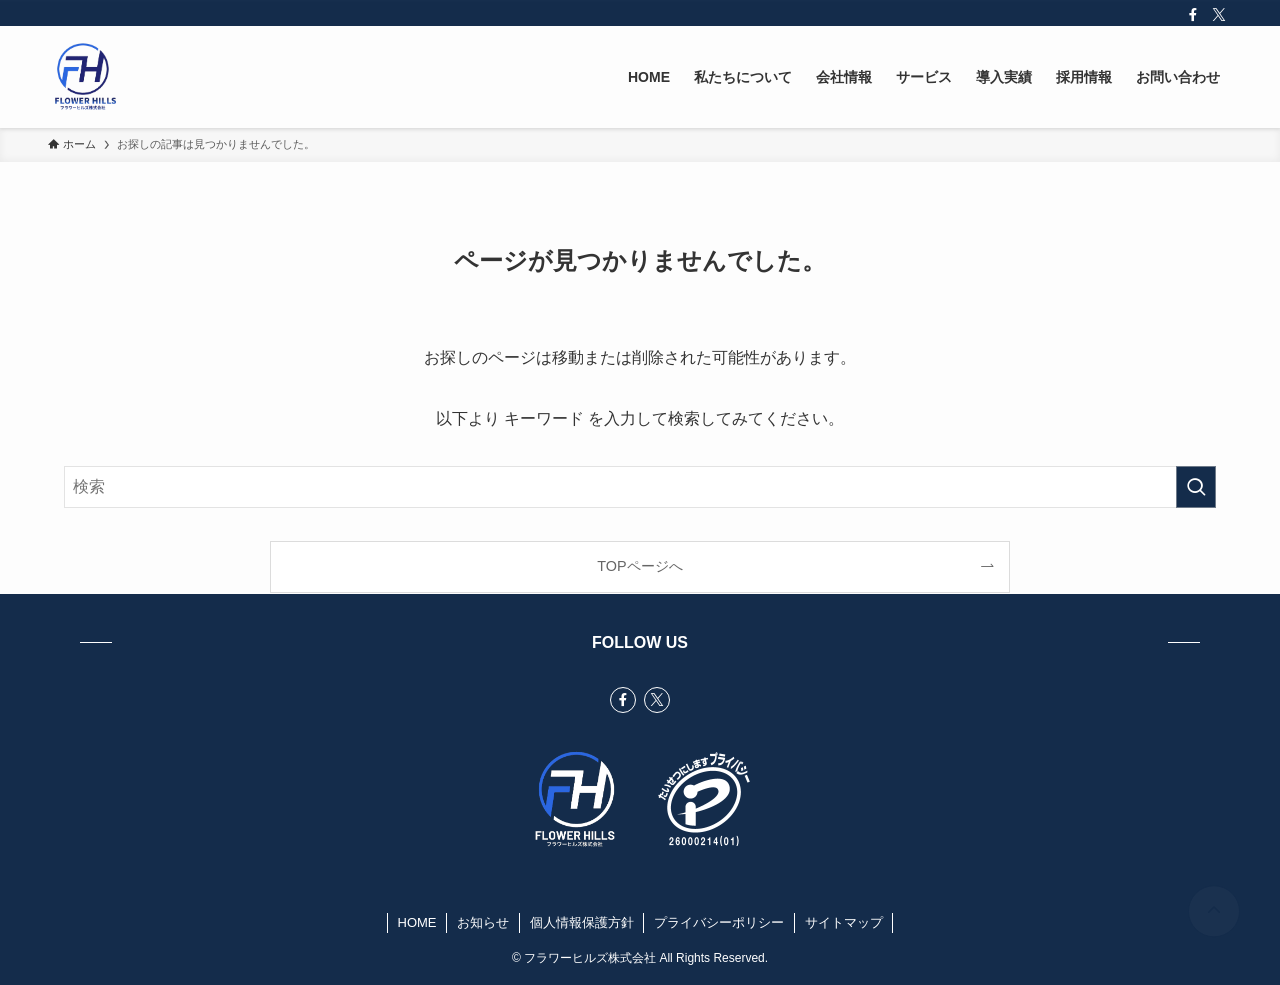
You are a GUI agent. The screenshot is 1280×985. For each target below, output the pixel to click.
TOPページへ (639, 566)
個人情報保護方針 (582, 922)
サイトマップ (844, 922)
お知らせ (483, 922)
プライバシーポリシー (719, 922)
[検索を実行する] (1196, 487)
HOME (417, 922)
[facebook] (1193, 15)
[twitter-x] (1219, 15)
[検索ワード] (640, 487)
